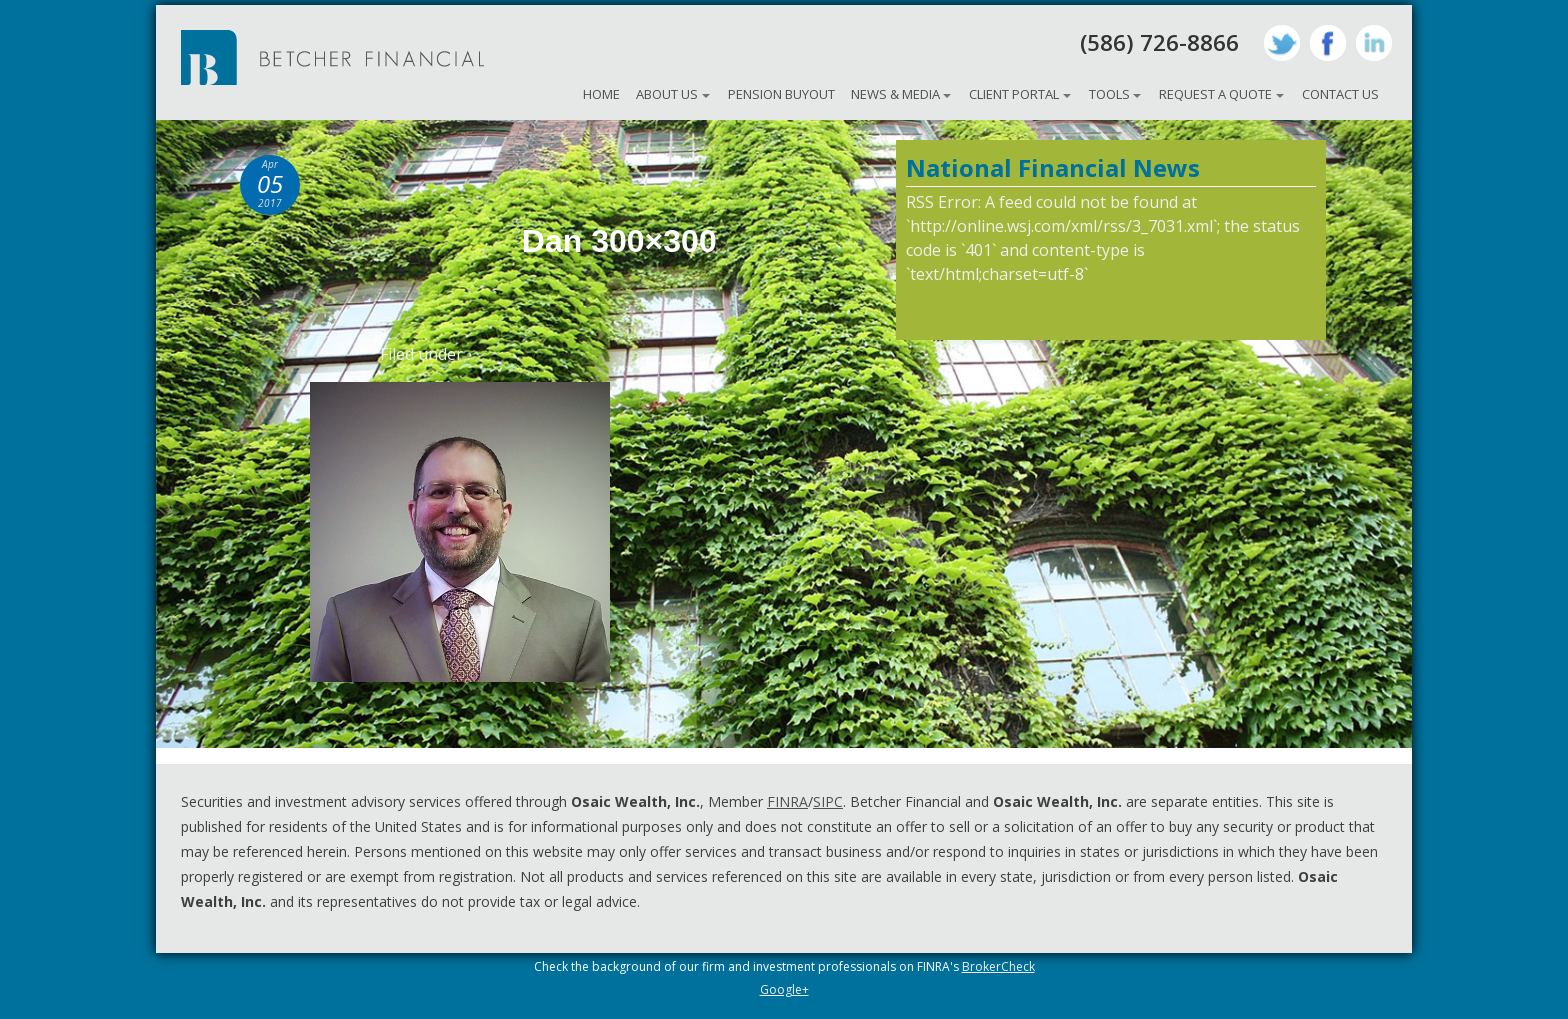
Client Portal (1014, 94)
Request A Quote (1215, 94)
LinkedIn (1374, 43)
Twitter (1282, 43)
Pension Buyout (781, 94)
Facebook (1328, 43)
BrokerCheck (998, 966)
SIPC (828, 801)
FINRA (787, 801)
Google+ (784, 989)
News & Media (895, 94)
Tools (1109, 94)
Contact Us (1340, 94)
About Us (667, 94)
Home (601, 94)
